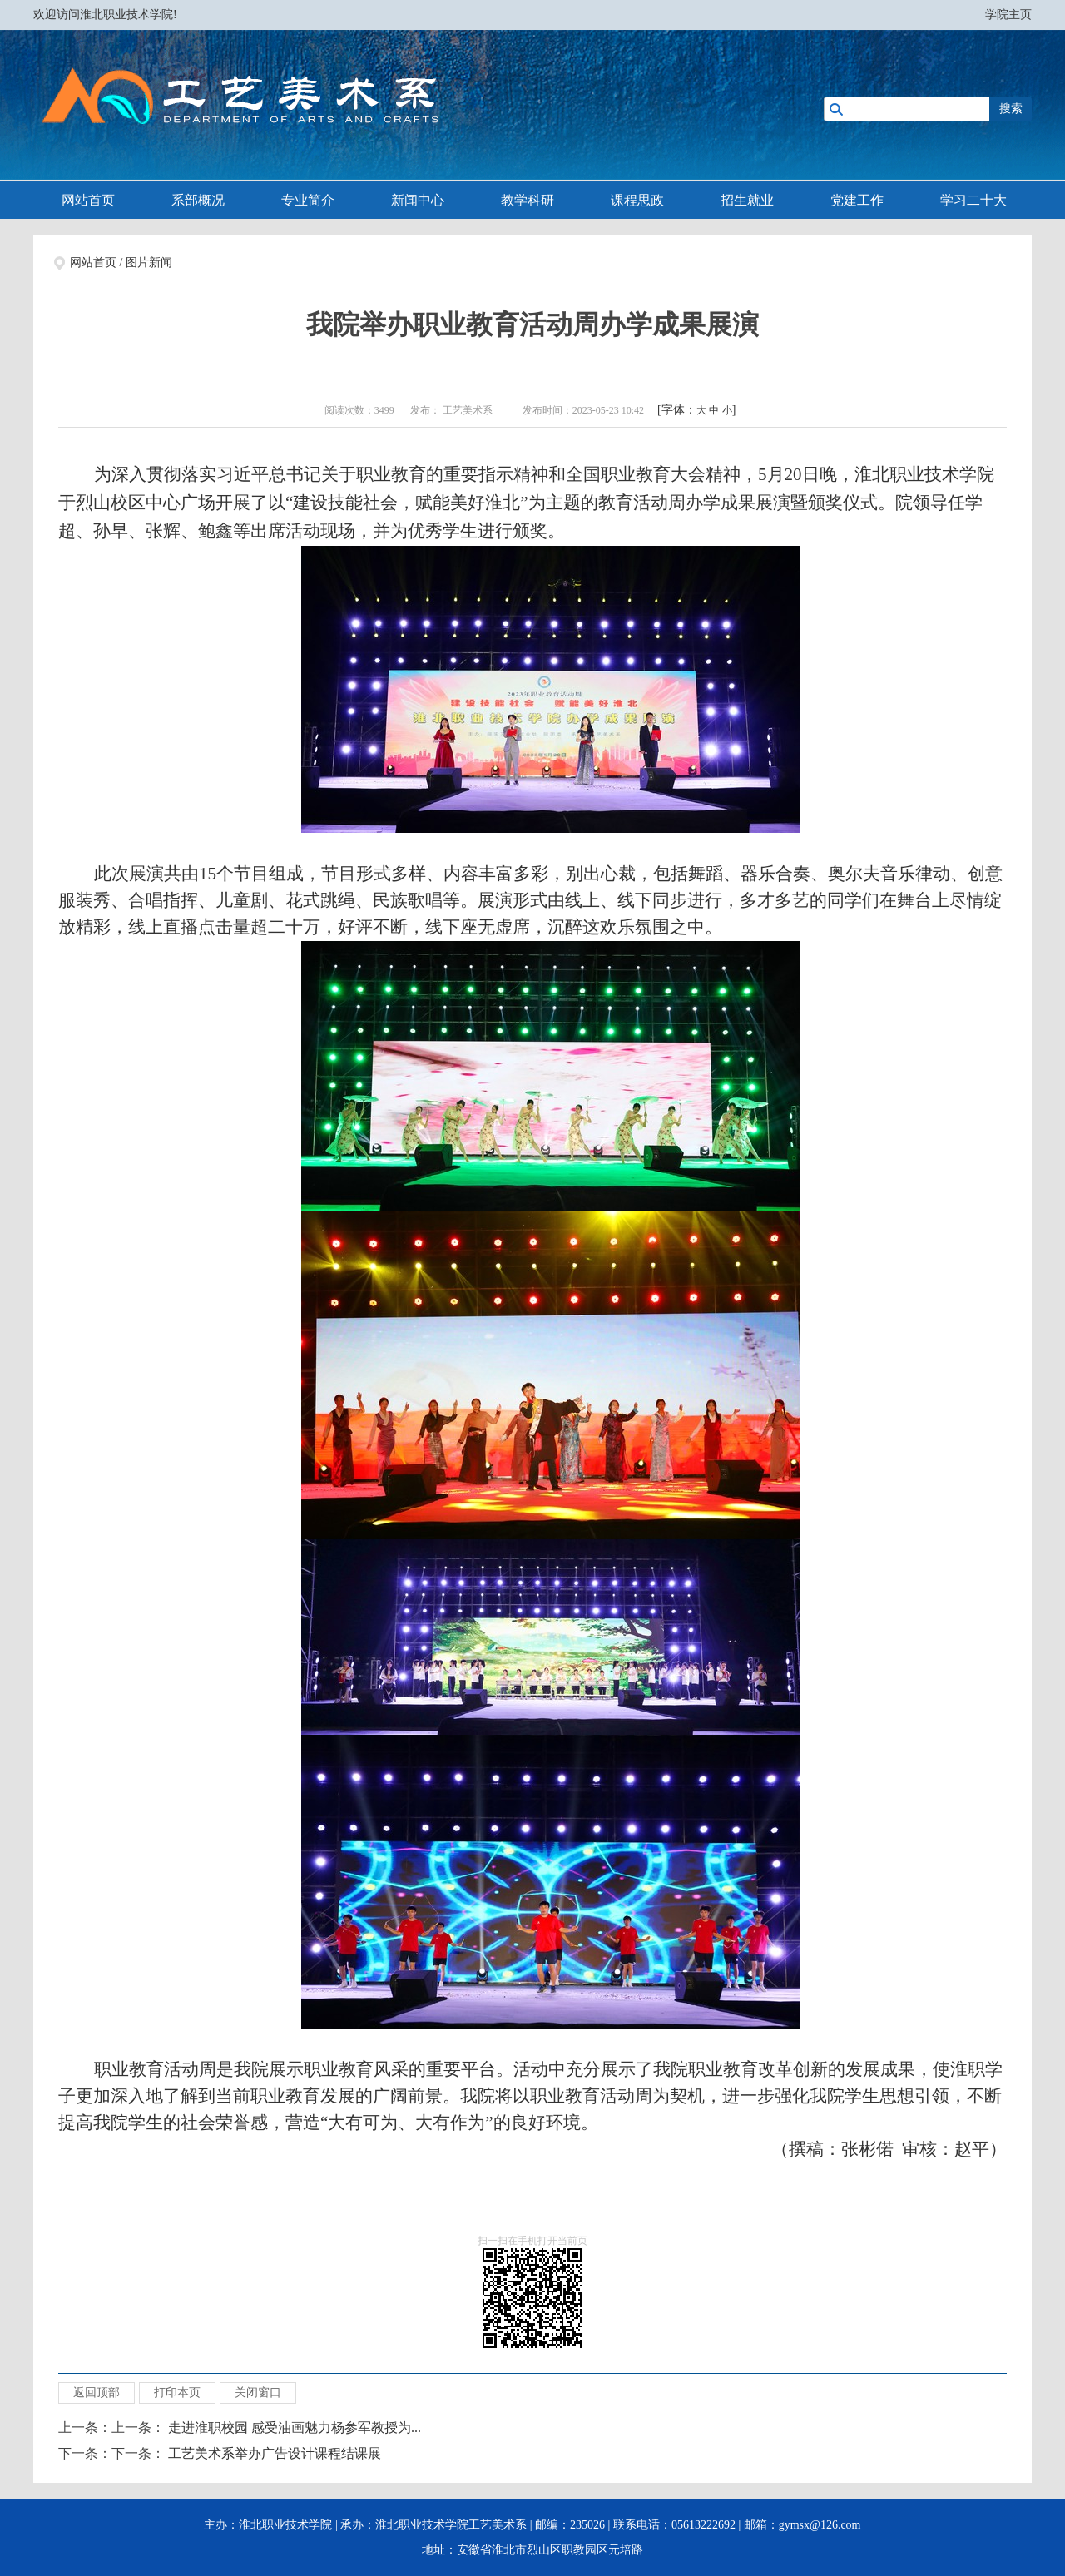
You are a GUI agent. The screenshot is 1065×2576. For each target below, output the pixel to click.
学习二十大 (973, 200)
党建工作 (857, 200)
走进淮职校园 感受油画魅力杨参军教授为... (294, 2427)
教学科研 (527, 200)
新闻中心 (417, 200)
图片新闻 (149, 262)
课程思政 (637, 200)
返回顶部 (96, 2392)
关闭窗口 (258, 2392)
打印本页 (177, 2392)
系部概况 (198, 200)
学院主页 (1008, 14)
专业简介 (307, 200)
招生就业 (747, 200)
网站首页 (88, 200)
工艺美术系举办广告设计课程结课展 (274, 2453)
